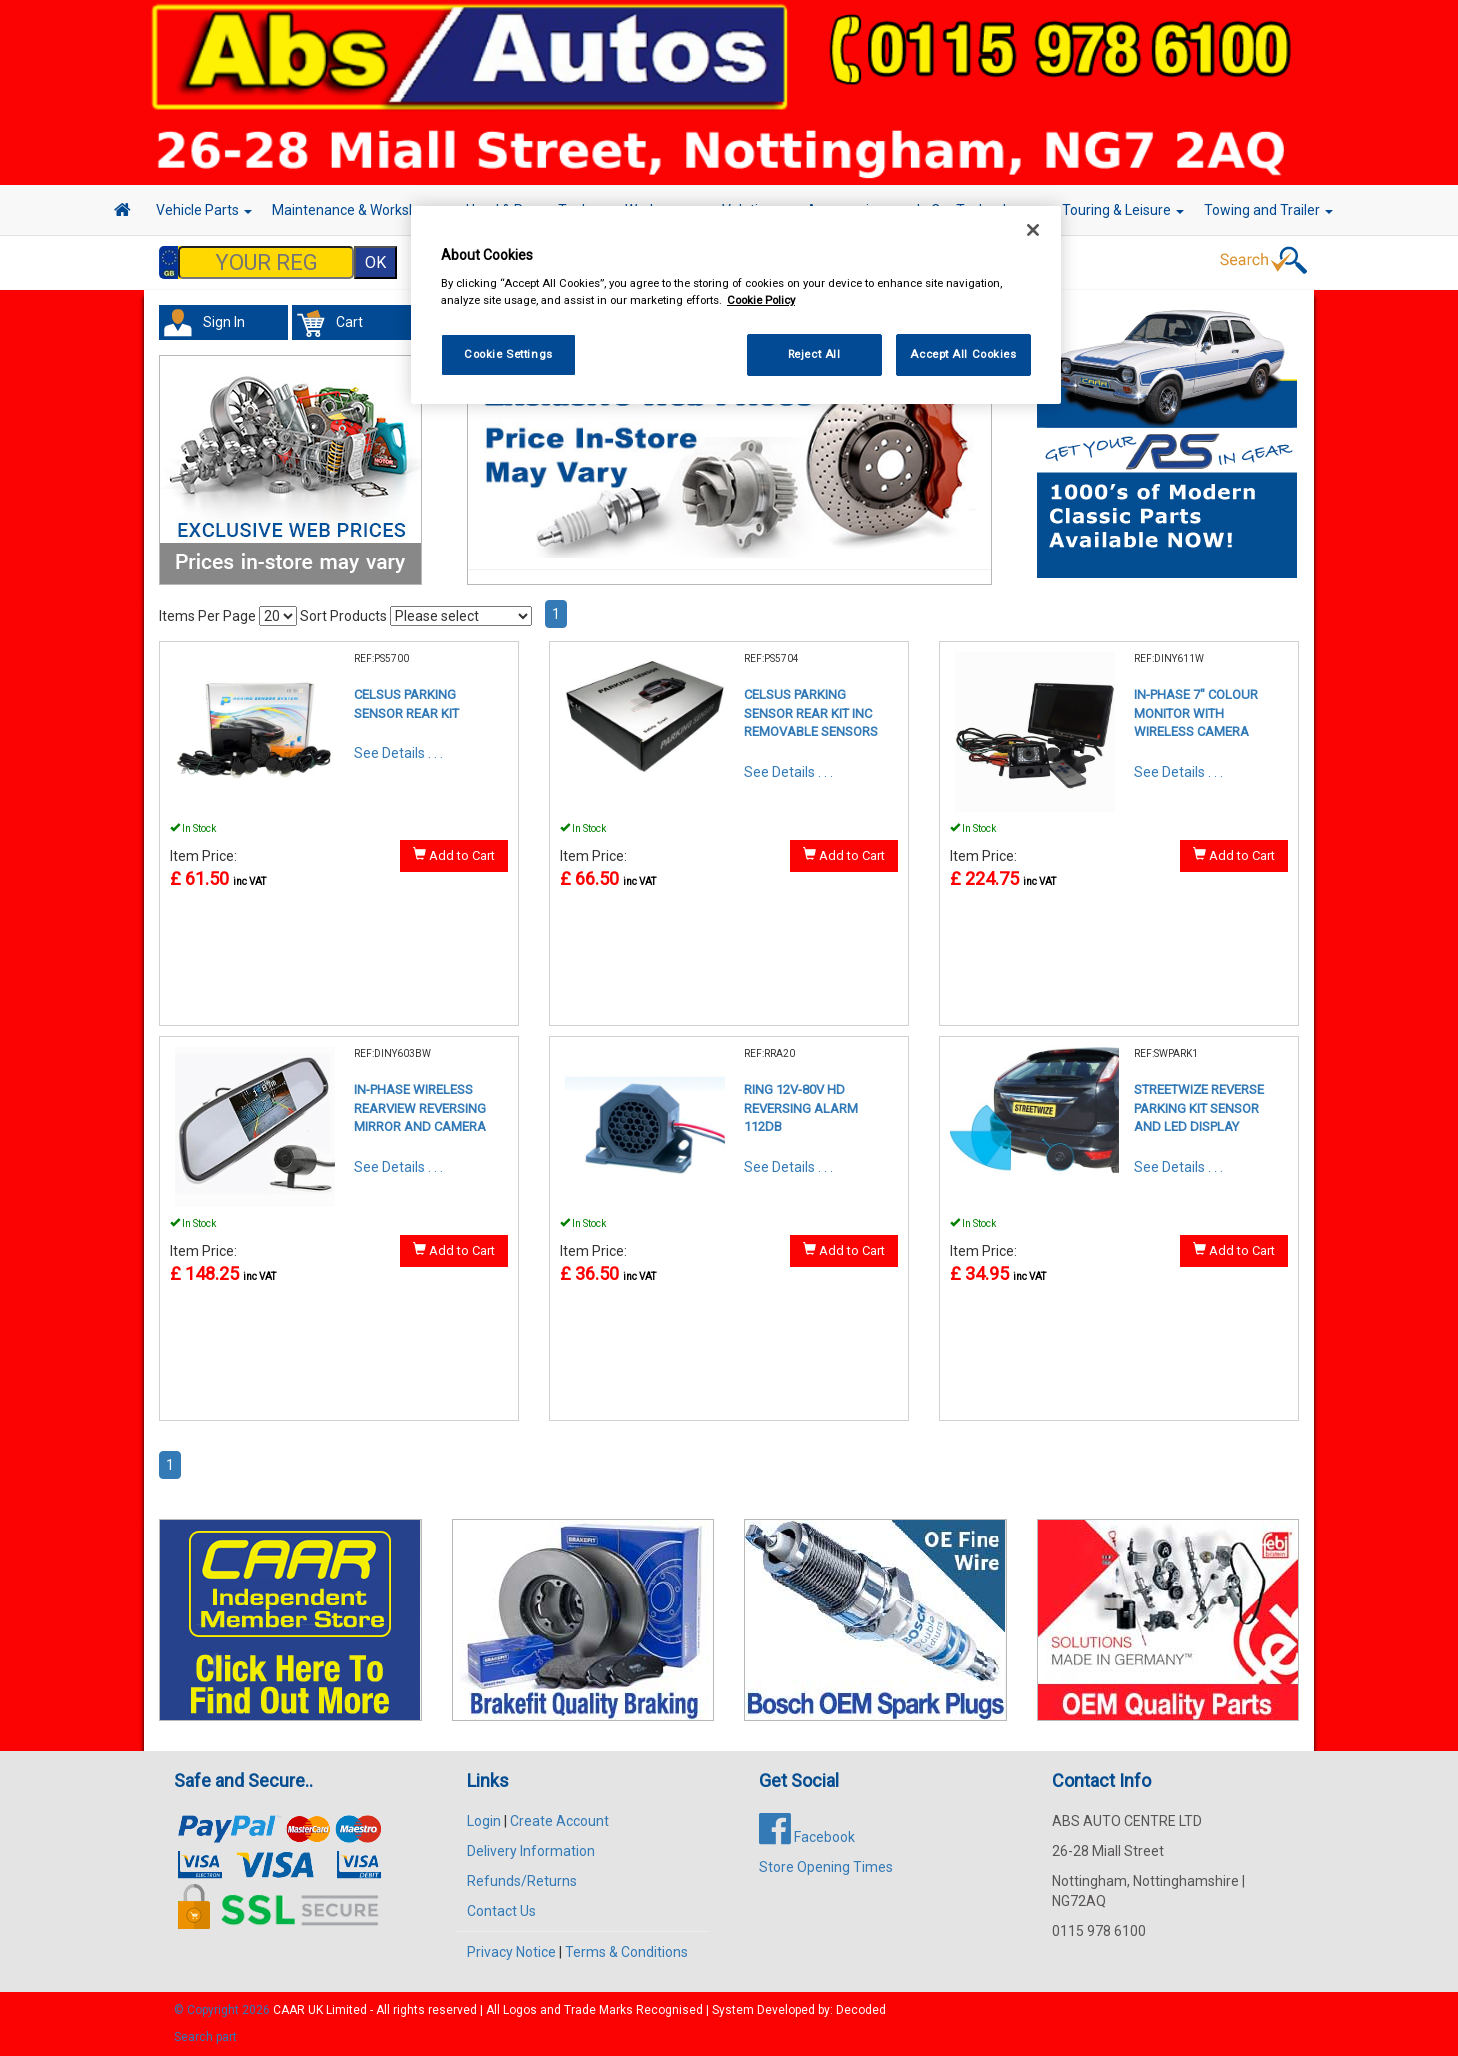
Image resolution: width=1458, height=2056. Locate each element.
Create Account (559, 1821)
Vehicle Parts (204, 210)
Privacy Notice (511, 1952)
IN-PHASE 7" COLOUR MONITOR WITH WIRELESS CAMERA (1196, 713)
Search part (205, 2037)
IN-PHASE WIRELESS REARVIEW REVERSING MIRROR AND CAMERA (420, 1108)
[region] (736, 305)
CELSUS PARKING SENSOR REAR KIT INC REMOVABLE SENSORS (811, 713)
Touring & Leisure (1123, 210)
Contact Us (501, 1911)
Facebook (807, 1837)
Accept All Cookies (963, 354)
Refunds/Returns (522, 1881)
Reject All (814, 354)
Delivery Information (531, 1851)
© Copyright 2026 (223, 2010)
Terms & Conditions (626, 1952)
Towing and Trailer (1268, 210)
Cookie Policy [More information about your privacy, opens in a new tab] (761, 300)
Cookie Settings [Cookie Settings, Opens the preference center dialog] (508, 354)
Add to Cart (454, 855)
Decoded (861, 2010)
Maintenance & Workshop (359, 210)
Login (484, 1821)
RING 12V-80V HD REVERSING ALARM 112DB (801, 1108)
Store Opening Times (826, 1867)
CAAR (289, 2010)
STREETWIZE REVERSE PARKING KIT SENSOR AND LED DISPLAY (1199, 1108)
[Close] (1033, 230)
